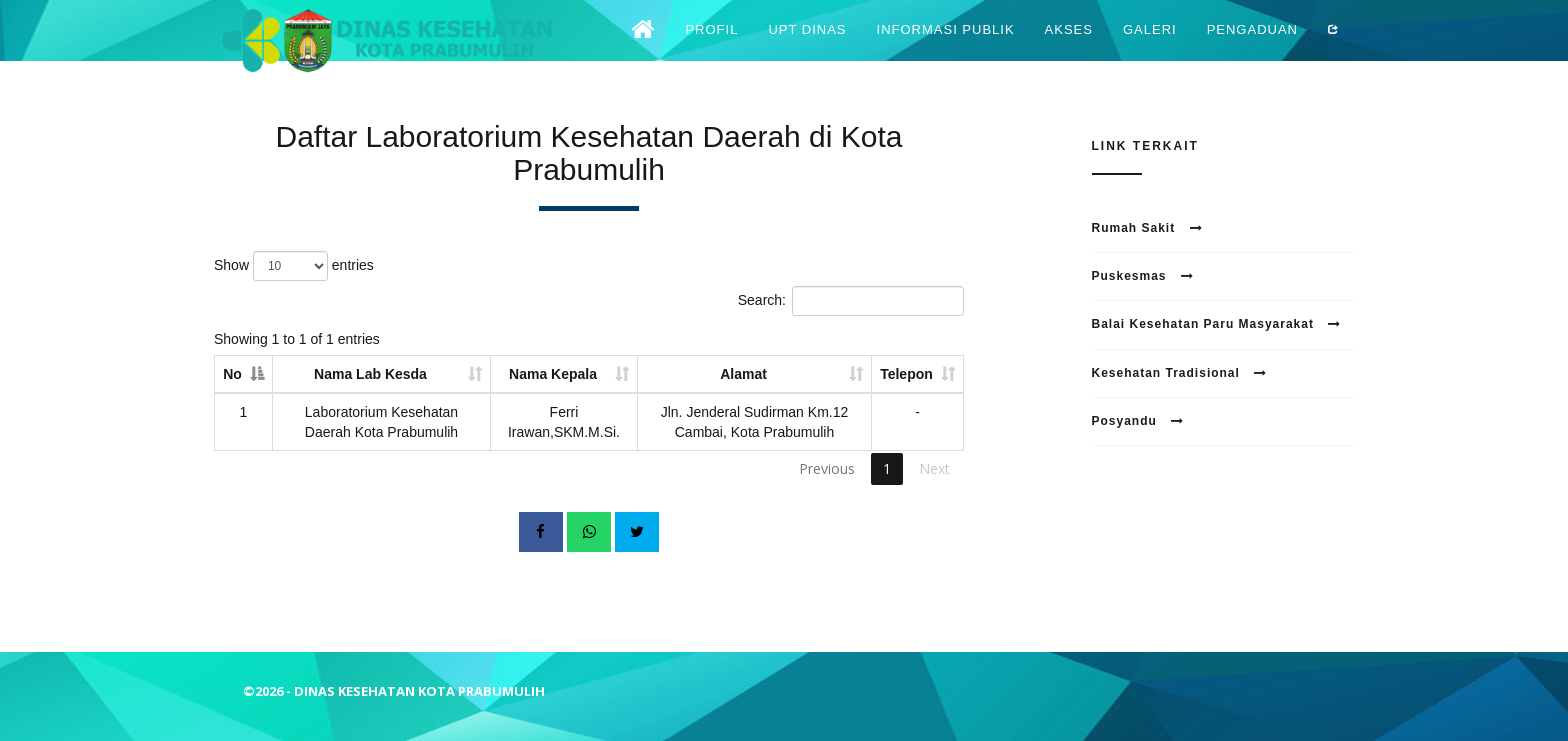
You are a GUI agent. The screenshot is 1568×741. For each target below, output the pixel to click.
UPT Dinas (807, 44)
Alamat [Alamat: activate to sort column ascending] (743, 374)
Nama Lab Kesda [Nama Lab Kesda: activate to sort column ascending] (370, 374)
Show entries (294, 266)
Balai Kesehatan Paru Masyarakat (1217, 324)
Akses (1069, 44)
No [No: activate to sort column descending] (232, 374)
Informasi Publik (946, 44)
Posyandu (1138, 421)
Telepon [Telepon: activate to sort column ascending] (906, 374)
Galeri (1150, 44)
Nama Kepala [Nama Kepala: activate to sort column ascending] (553, 374)
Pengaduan (1252, 44)
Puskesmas (1143, 276)
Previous (827, 468)
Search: (851, 301)
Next (934, 468)
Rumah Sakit (1147, 228)
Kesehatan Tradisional (1180, 373)
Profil (711, 44)
